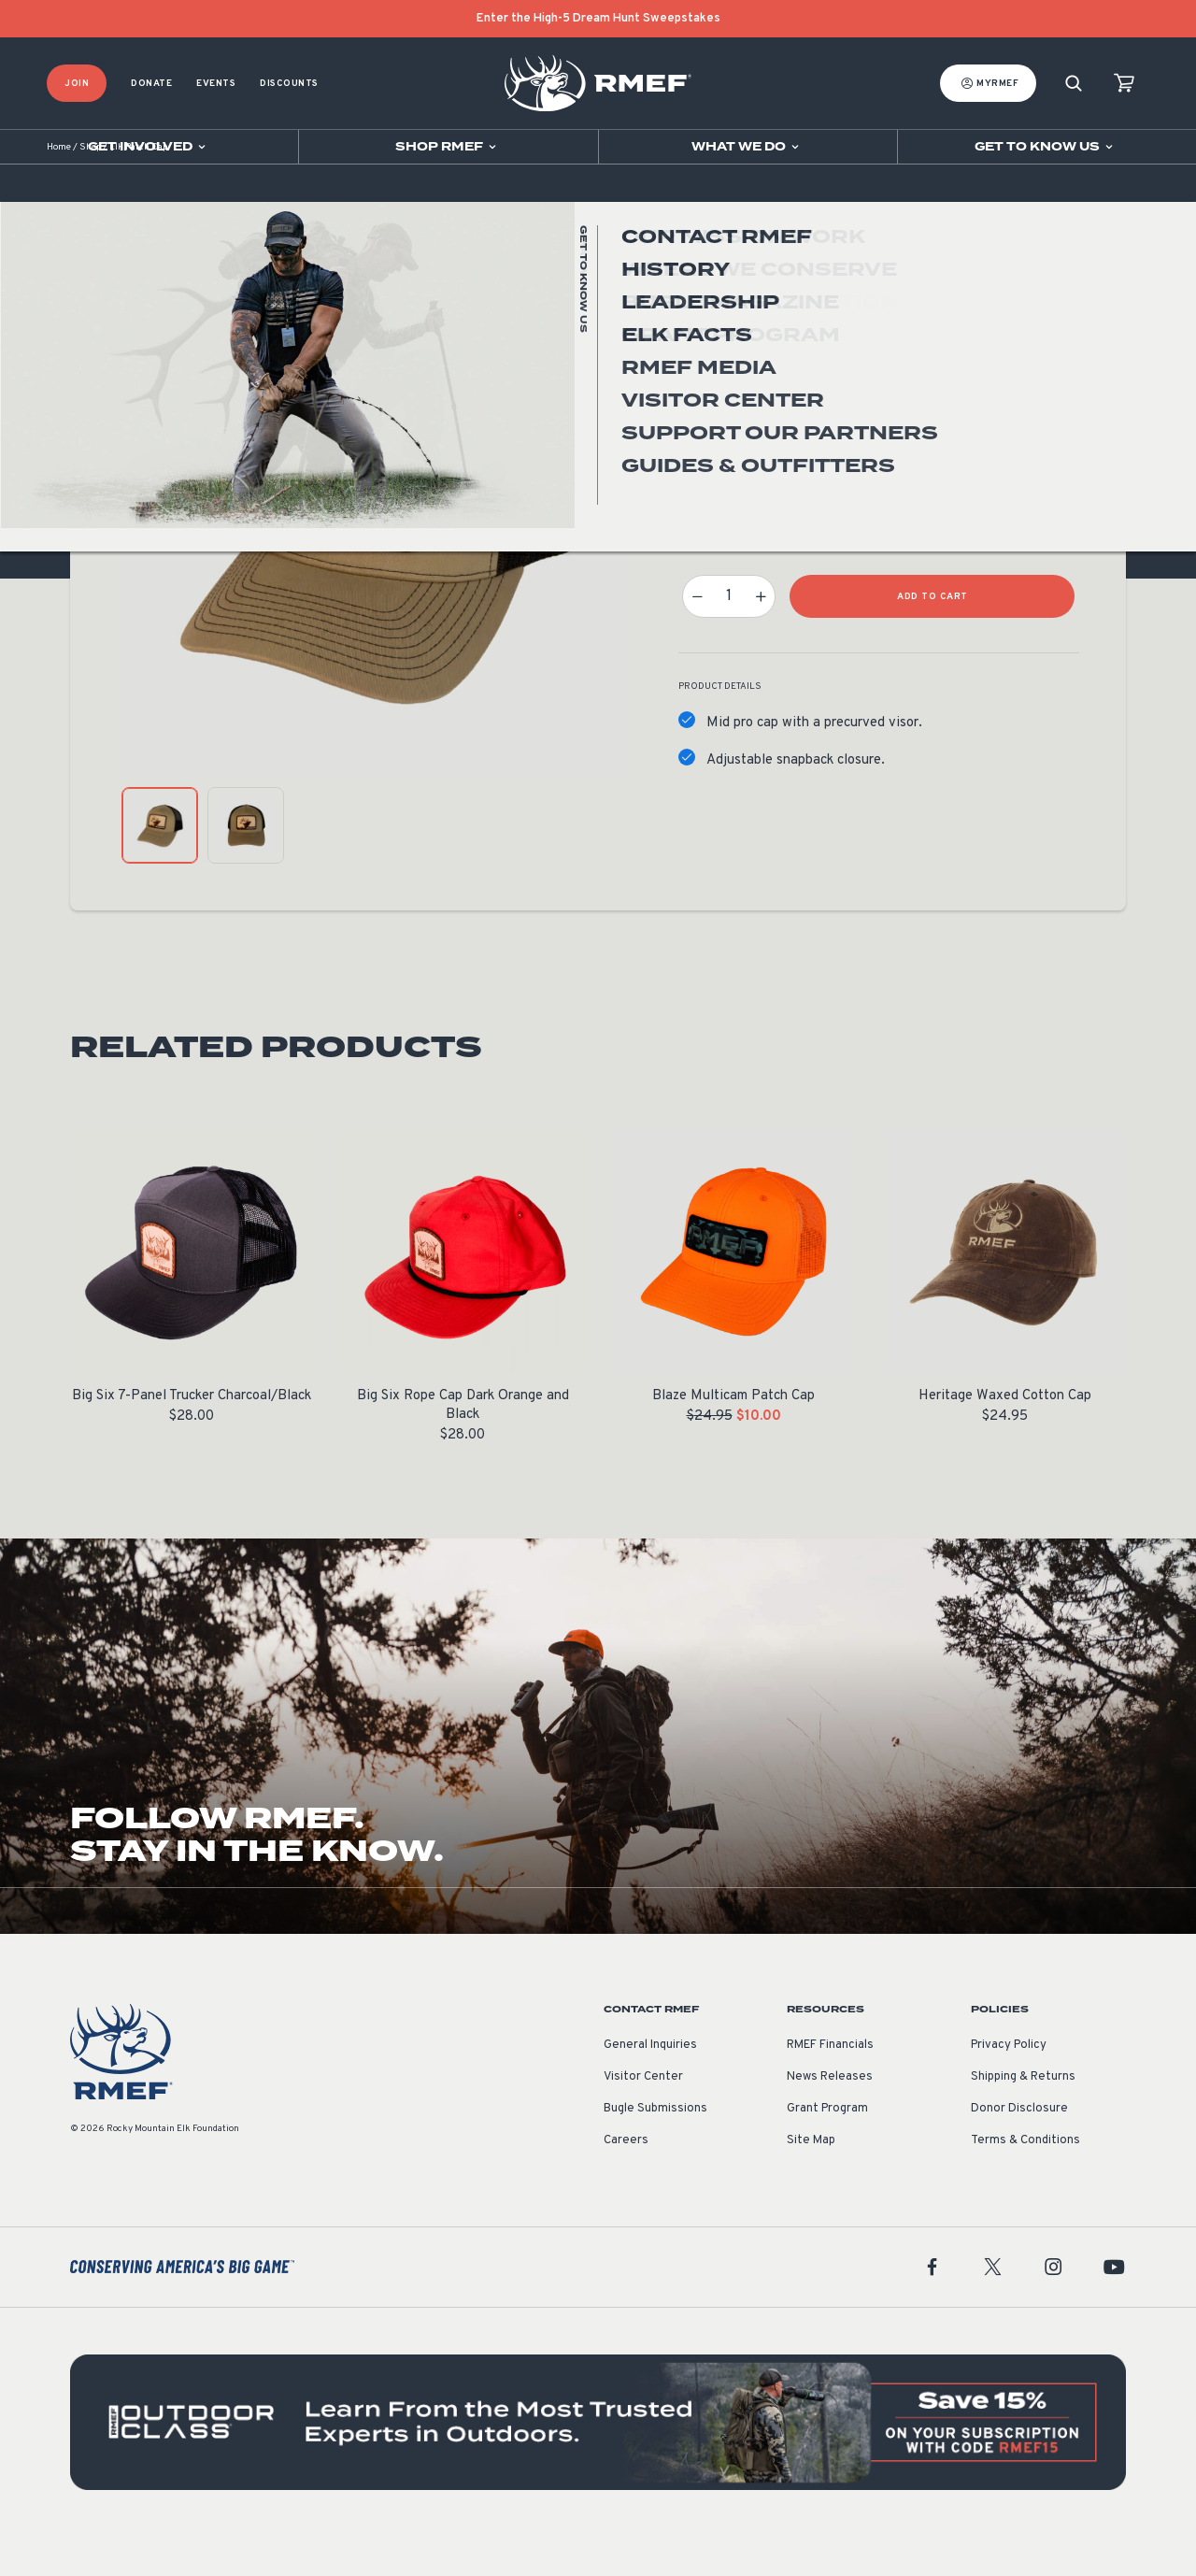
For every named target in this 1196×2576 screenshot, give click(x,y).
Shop (90, 186)
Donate (151, 84)
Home (59, 186)
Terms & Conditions (1025, 2179)
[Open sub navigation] (149, 147)
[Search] (1074, 83)
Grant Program (827, 2147)
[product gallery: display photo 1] (160, 864)
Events (215, 84)
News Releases (830, 2116)
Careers (626, 2179)
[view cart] (1124, 83)
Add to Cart (932, 636)
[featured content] (598, 2461)
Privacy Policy (1008, 2084)
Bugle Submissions (655, 2147)
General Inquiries (650, 2084)
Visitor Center (643, 2116)
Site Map (811, 2179)
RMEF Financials (830, 2084)
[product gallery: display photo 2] (246, 864)
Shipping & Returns (1023, 2116)
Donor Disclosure (1019, 2147)
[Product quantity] (729, 635)
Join (76, 84)
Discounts (289, 84)
